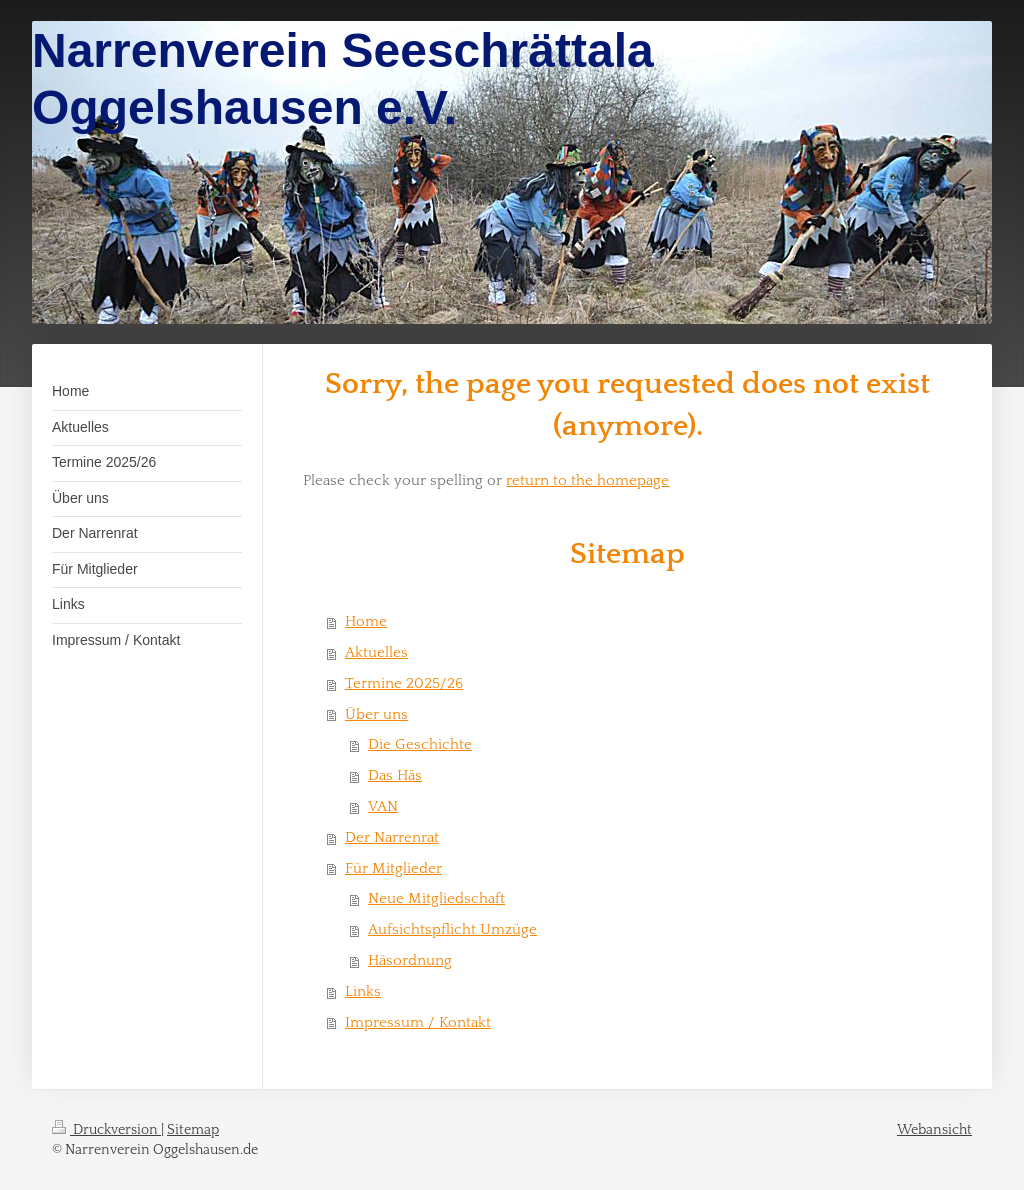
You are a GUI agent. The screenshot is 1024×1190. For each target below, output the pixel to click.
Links (363, 991)
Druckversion (106, 1130)
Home (366, 621)
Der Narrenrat (392, 837)
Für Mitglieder (393, 868)
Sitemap (193, 1130)
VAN (383, 806)
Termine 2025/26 (404, 683)
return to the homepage (587, 480)
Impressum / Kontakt (418, 1022)
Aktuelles (376, 652)
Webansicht (934, 1130)
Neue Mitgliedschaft (436, 898)
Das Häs (395, 775)
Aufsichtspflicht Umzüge (452, 929)
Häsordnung (410, 960)
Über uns (376, 714)
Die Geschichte (420, 744)
